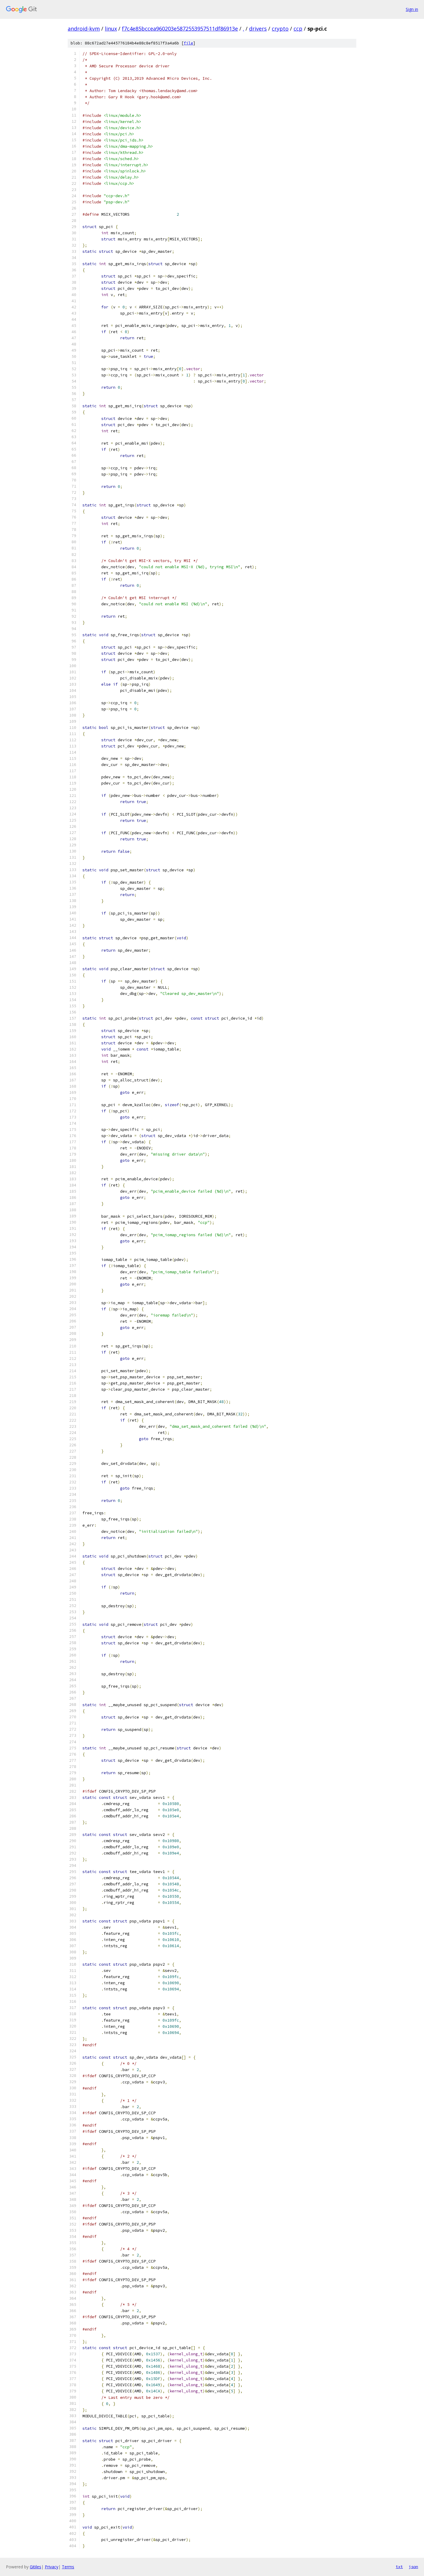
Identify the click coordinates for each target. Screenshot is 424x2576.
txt (399, 2566)
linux (111, 28)
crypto (280, 28)
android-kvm (84, 28)
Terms (68, 2567)
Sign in (412, 9)
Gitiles (35, 2567)
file (188, 43)
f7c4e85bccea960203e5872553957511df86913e (180, 28)
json (413, 2566)
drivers (258, 28)
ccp (298, 28)
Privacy (51, 2567)
